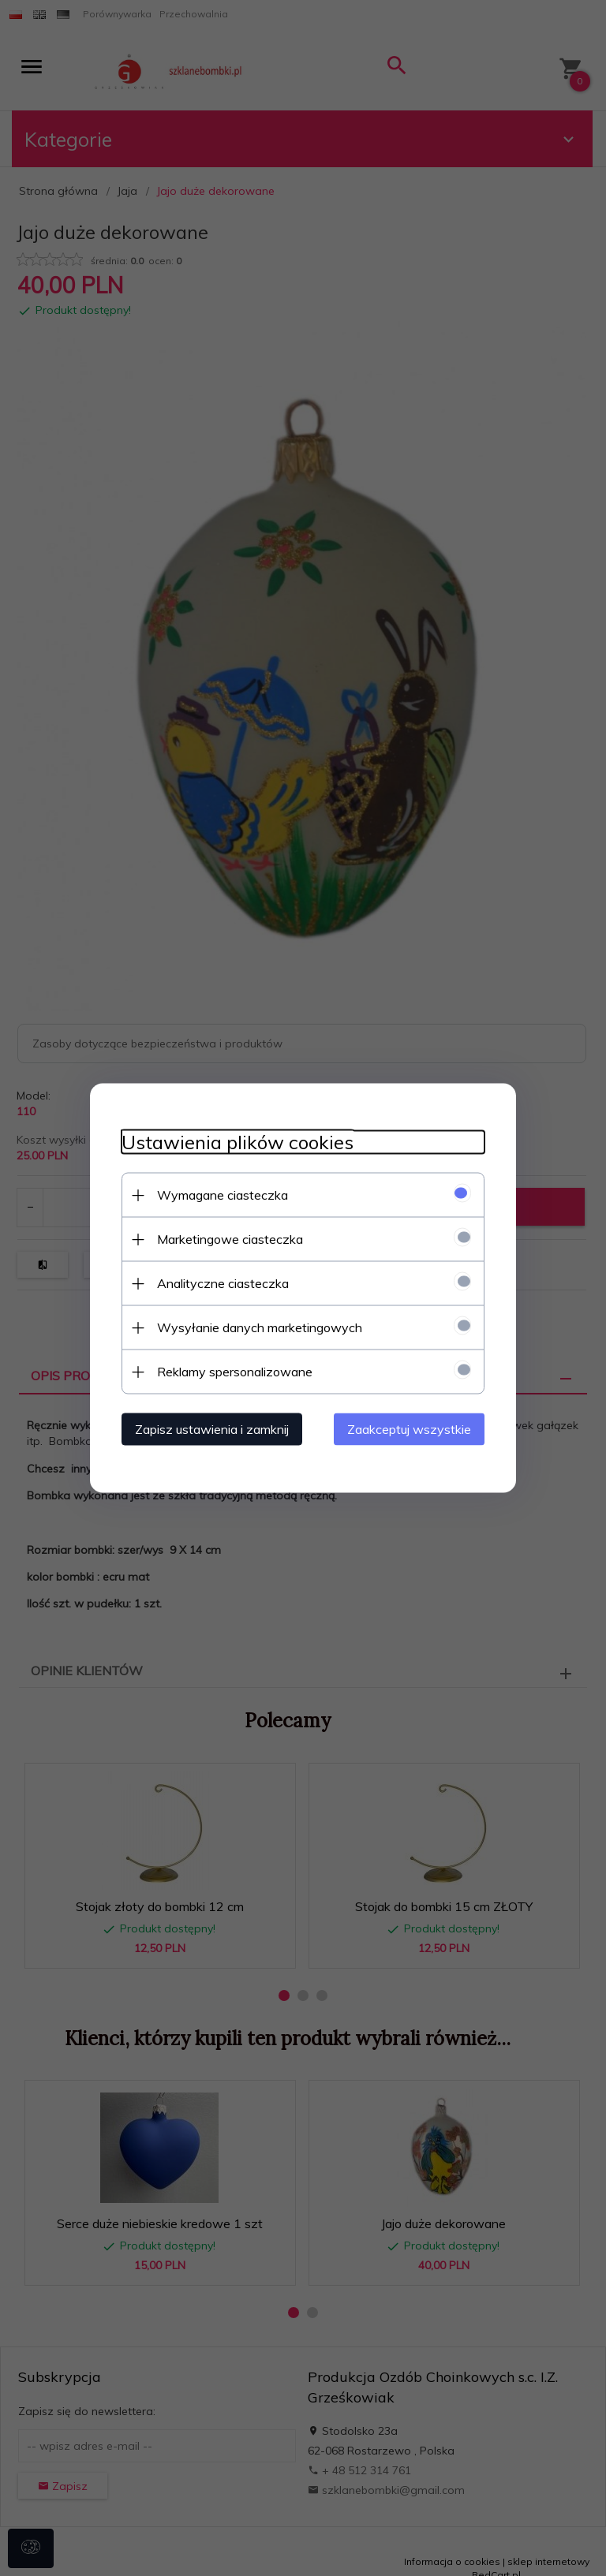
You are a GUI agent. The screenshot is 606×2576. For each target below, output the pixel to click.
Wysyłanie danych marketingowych (259, 1327)
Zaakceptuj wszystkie (409, 1429)
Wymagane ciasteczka (222, 1195)
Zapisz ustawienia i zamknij (212, 1429)
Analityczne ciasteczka (223, 1283)
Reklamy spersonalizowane (234, 1371)
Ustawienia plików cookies (238, 1142)
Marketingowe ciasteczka (230, 1239)
